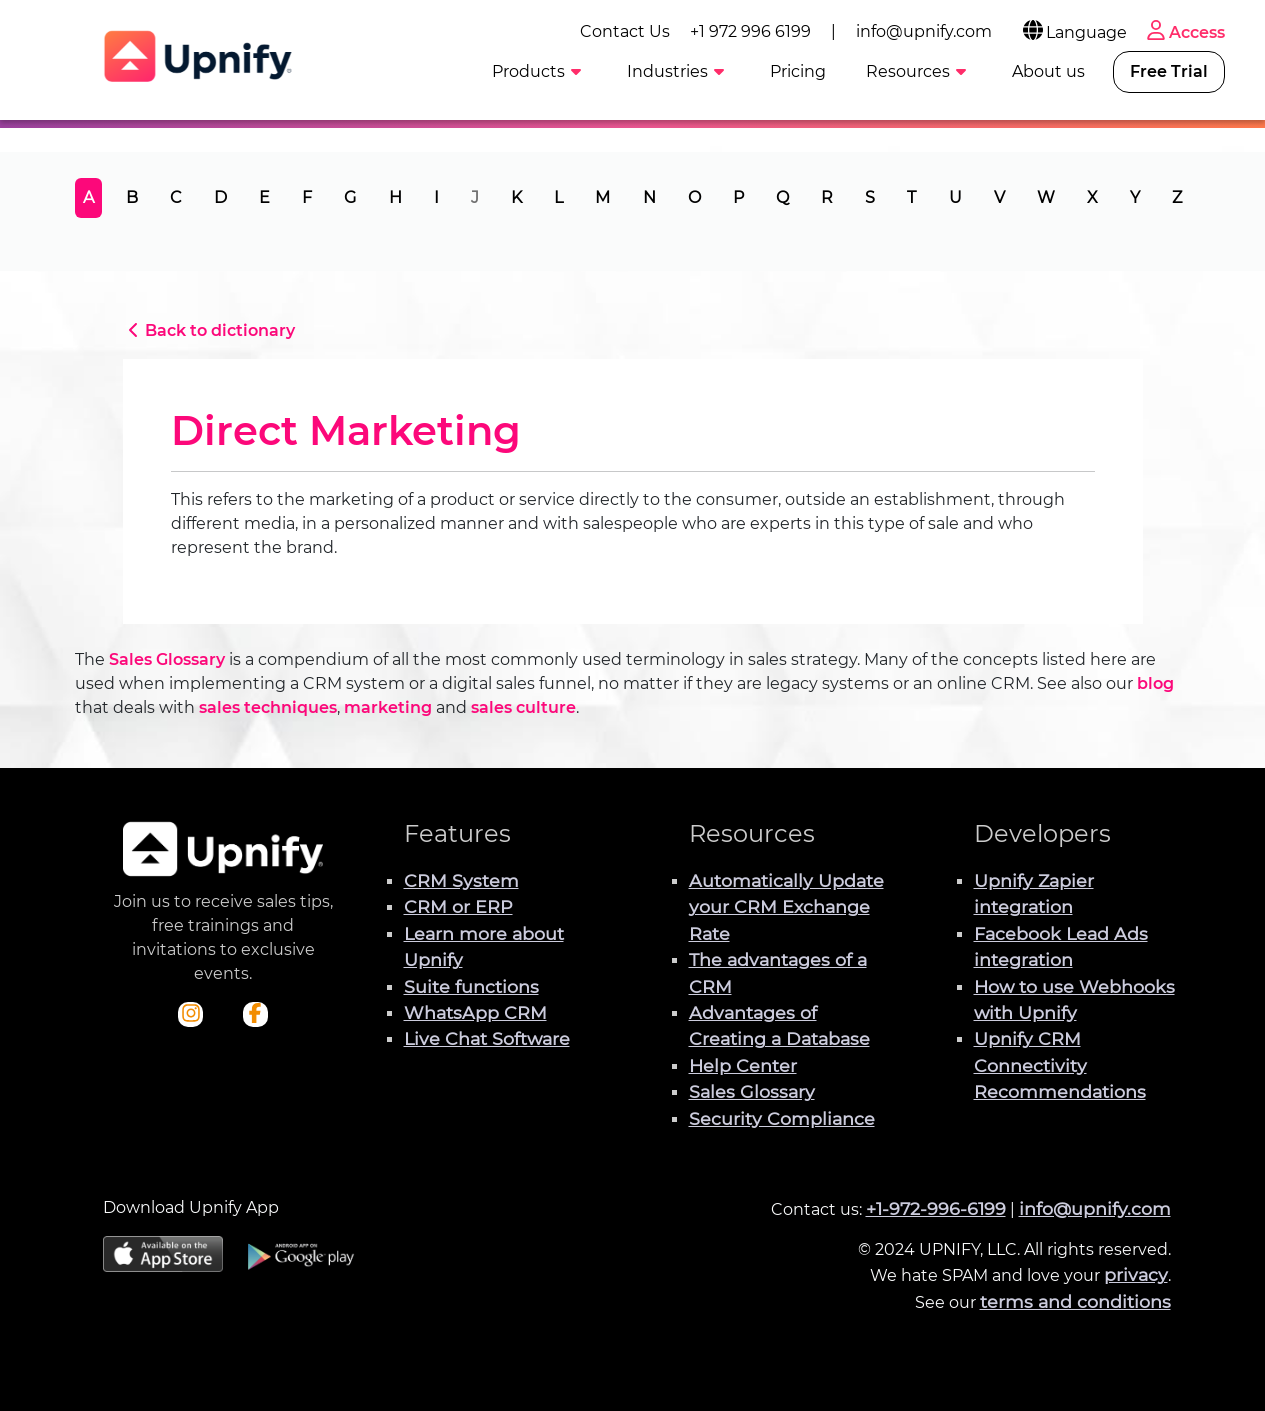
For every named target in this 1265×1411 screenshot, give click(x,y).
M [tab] (602, 197)
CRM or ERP (458, 906)
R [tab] (827, 197)
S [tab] (870, 197)
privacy (1136, 1274)
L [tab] (558, 197)
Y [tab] (1135, 197)
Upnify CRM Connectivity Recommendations (1060, 1065)
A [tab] (88, 197)
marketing (388, 707)
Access (1184, 32)
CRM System (461, 880)
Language (1073, 32)
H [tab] (395, 197)
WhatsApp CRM (475, 1012)
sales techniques (268, 707)
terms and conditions (1075, 1301)
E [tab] (264, 197)
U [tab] (955, 197)
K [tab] (516, 197)
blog (1155, 683)
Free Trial (1169, 71)
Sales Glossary (167, 659)
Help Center (743, 1065)
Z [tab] (1177, 197)
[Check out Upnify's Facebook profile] (255, 1015)
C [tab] (176, 197)
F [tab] (307, 197)
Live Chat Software (487, 1038)
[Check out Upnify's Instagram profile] (191, 1015)
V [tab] (999, 197)
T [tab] (911, 197)
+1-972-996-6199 (936, 1208)
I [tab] (436, 197)
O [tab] (694, 197)
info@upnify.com (924, 31)
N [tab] (649, 197)
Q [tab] (782, 197)
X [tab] (1092, 197)
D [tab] (220, 197)
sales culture (523, 707)
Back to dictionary (209, 330)
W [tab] (1046, 197)
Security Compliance (782, 1118)
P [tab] (738, 197)
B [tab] (132, 197)
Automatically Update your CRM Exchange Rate (786, 907)
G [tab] (350, 197)
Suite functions (471, 986)
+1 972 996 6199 (750, 31)
